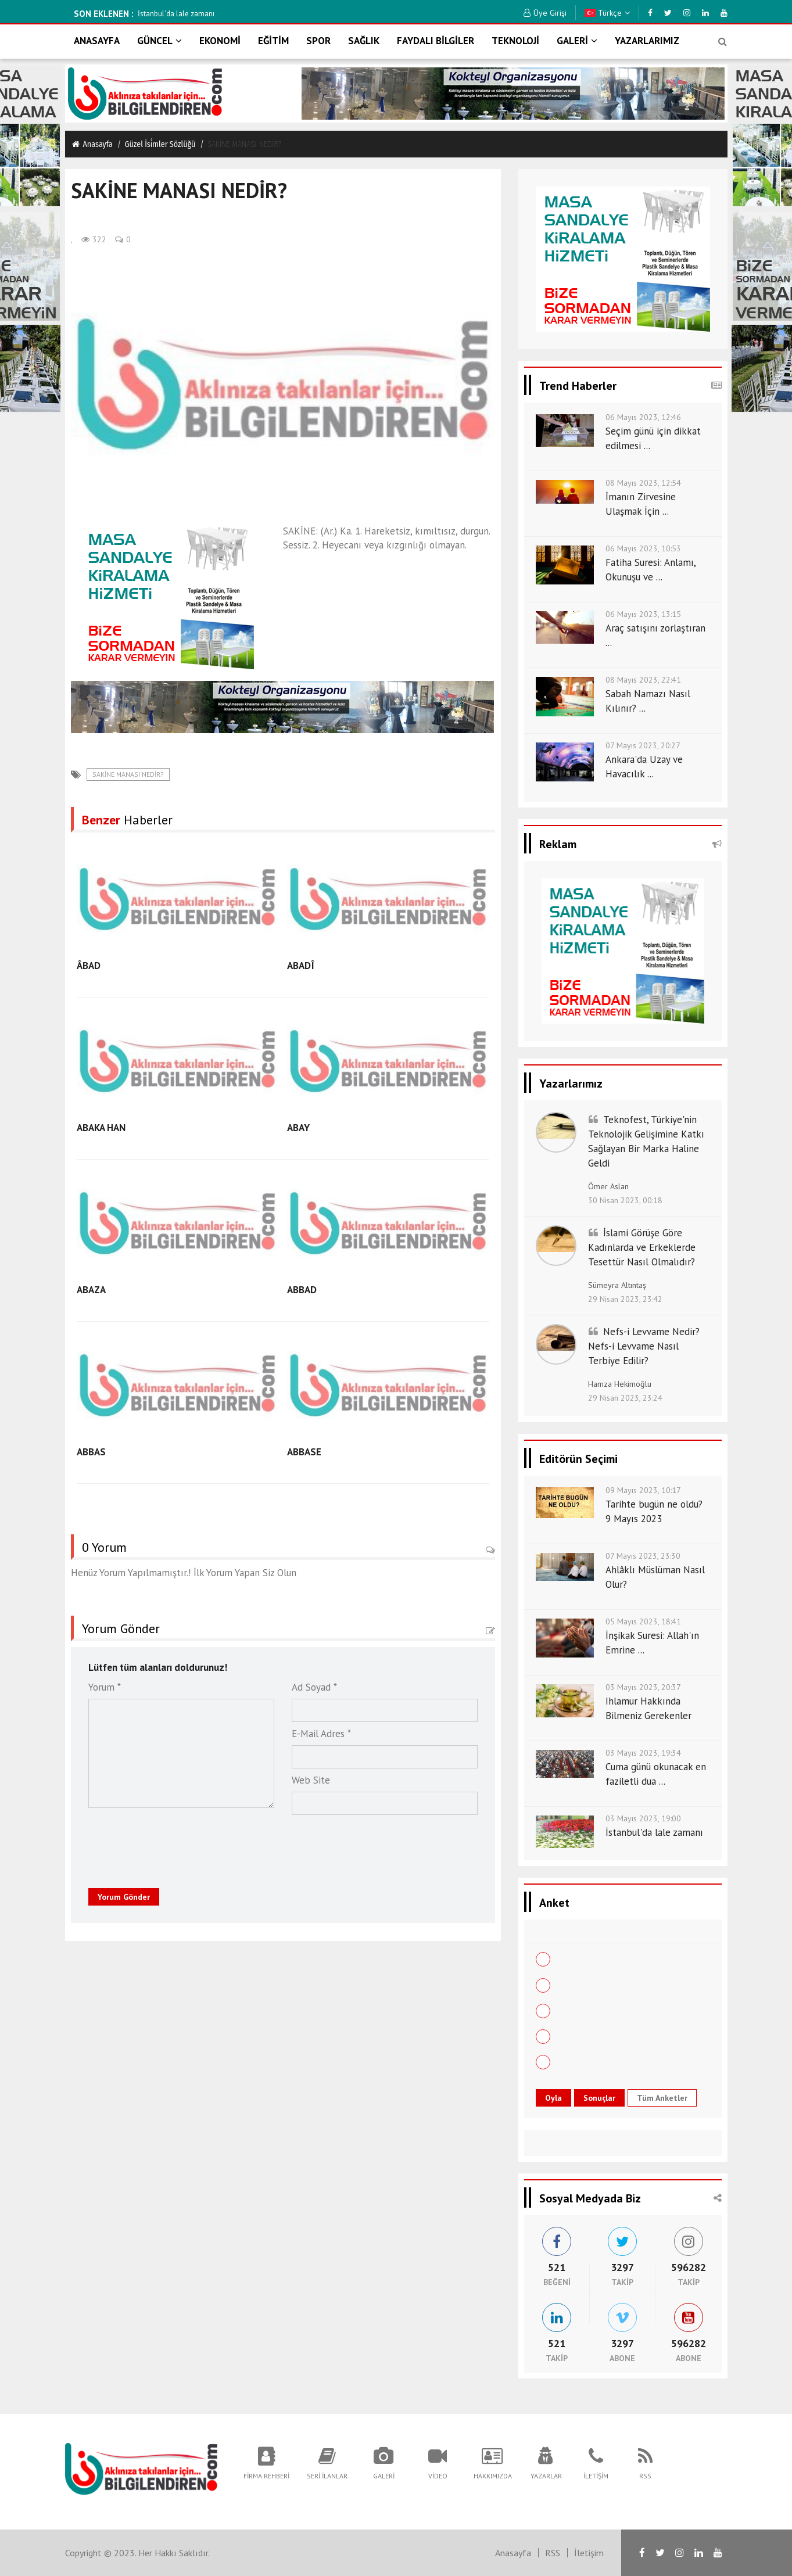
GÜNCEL (159, 40)
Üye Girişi (545, 13)
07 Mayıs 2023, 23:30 (642, 1556)
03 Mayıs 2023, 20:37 (643, 1687)
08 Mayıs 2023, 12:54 (643, 483)
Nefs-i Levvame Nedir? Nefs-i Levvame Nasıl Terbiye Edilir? (644, 1346)
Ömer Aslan (608, 1186)
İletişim (589, 2552)
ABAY (298, 1127)
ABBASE (304, 1451)
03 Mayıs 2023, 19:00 (643, 1818)
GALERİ (577, 40)
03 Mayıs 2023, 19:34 (643, 1753)
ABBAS (91, 1451)
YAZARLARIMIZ (647, 40)
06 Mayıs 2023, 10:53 (643, 548)
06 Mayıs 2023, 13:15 (643, 614)
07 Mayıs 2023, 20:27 (642, 745)
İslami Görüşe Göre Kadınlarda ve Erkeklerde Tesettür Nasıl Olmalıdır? (642, 1247)
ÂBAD (89, 965)
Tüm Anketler (662, 2098)
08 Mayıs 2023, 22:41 (643, 680)
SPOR (318, 40)
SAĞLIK (363, 40)
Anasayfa (92, 144)
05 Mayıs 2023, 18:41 (643, 1621)
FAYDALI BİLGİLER (435, 40)
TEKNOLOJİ (515, 40)
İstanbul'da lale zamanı (312, 14)
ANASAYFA (97, 40)
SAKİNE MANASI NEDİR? (128, 774)
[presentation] (162, 1844)
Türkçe (607, 13)
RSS (552, 2552)
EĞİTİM (273, 40)
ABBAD (302, 1289)
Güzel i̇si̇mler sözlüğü (160, 144)
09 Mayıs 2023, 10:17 (643, 1490)
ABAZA (91, 1289)
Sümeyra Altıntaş (617, 1285)
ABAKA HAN (101, 1127)
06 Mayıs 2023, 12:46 (643, 417)
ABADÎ (300, 965)
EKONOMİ (220, 40)
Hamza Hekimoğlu (619, 1384)
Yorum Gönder (124, 1897)
